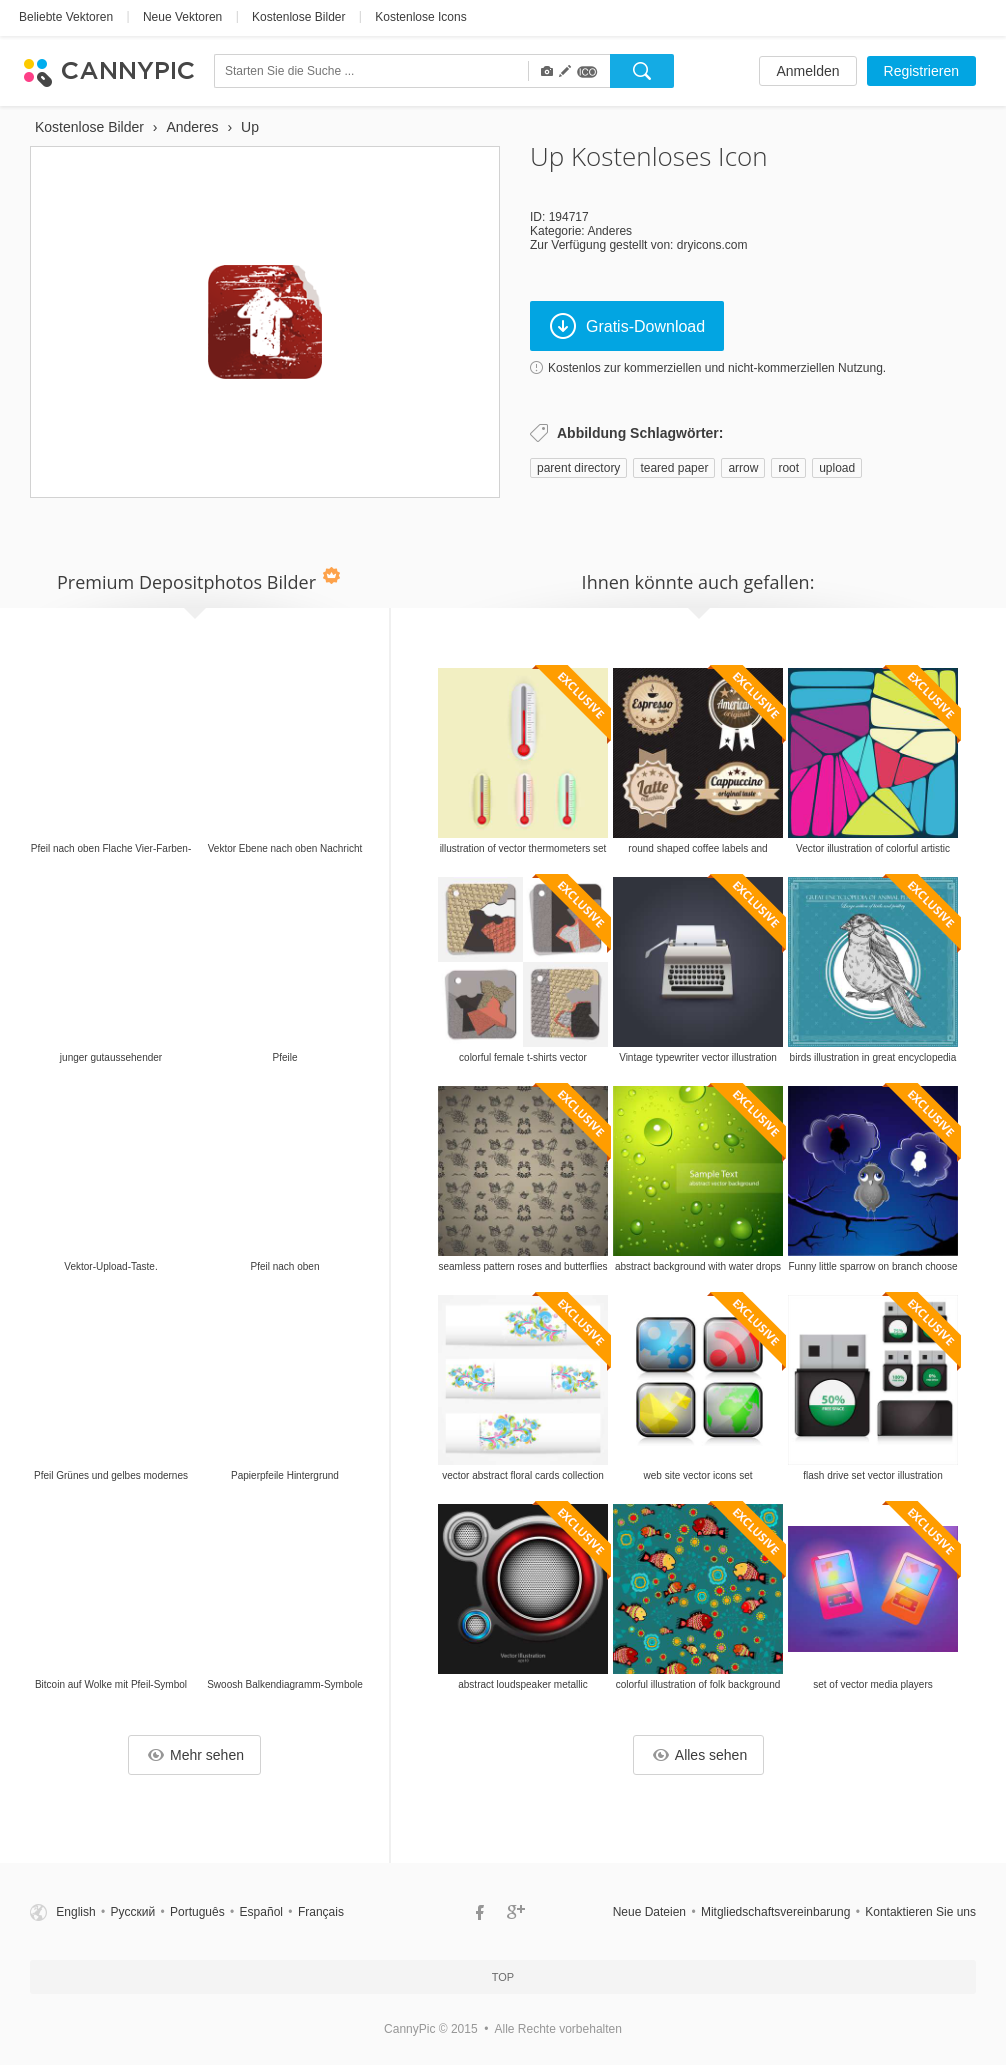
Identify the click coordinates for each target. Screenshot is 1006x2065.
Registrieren (921, 71)
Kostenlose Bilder (298, 17)
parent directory (578, 468)
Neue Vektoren (182, 17)
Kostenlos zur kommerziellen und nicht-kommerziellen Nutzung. (717, 368)
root (788, 468)
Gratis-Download (627, 326)
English (75, 1912)
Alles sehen (700, 1755)
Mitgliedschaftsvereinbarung (775, 1912)
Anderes (609, 231)
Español (261, 1912)
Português (197, 1912)
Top (503, 1977)
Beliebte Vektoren (66, 17)
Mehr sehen (196, 1755)
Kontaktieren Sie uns (920, 1912)
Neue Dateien (649, 1912)
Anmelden (807, 71)
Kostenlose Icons (420, 17)
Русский (133, 1912)
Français (321, 1912)
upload (837, 468)
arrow (743, 468)
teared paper (674, 468)
